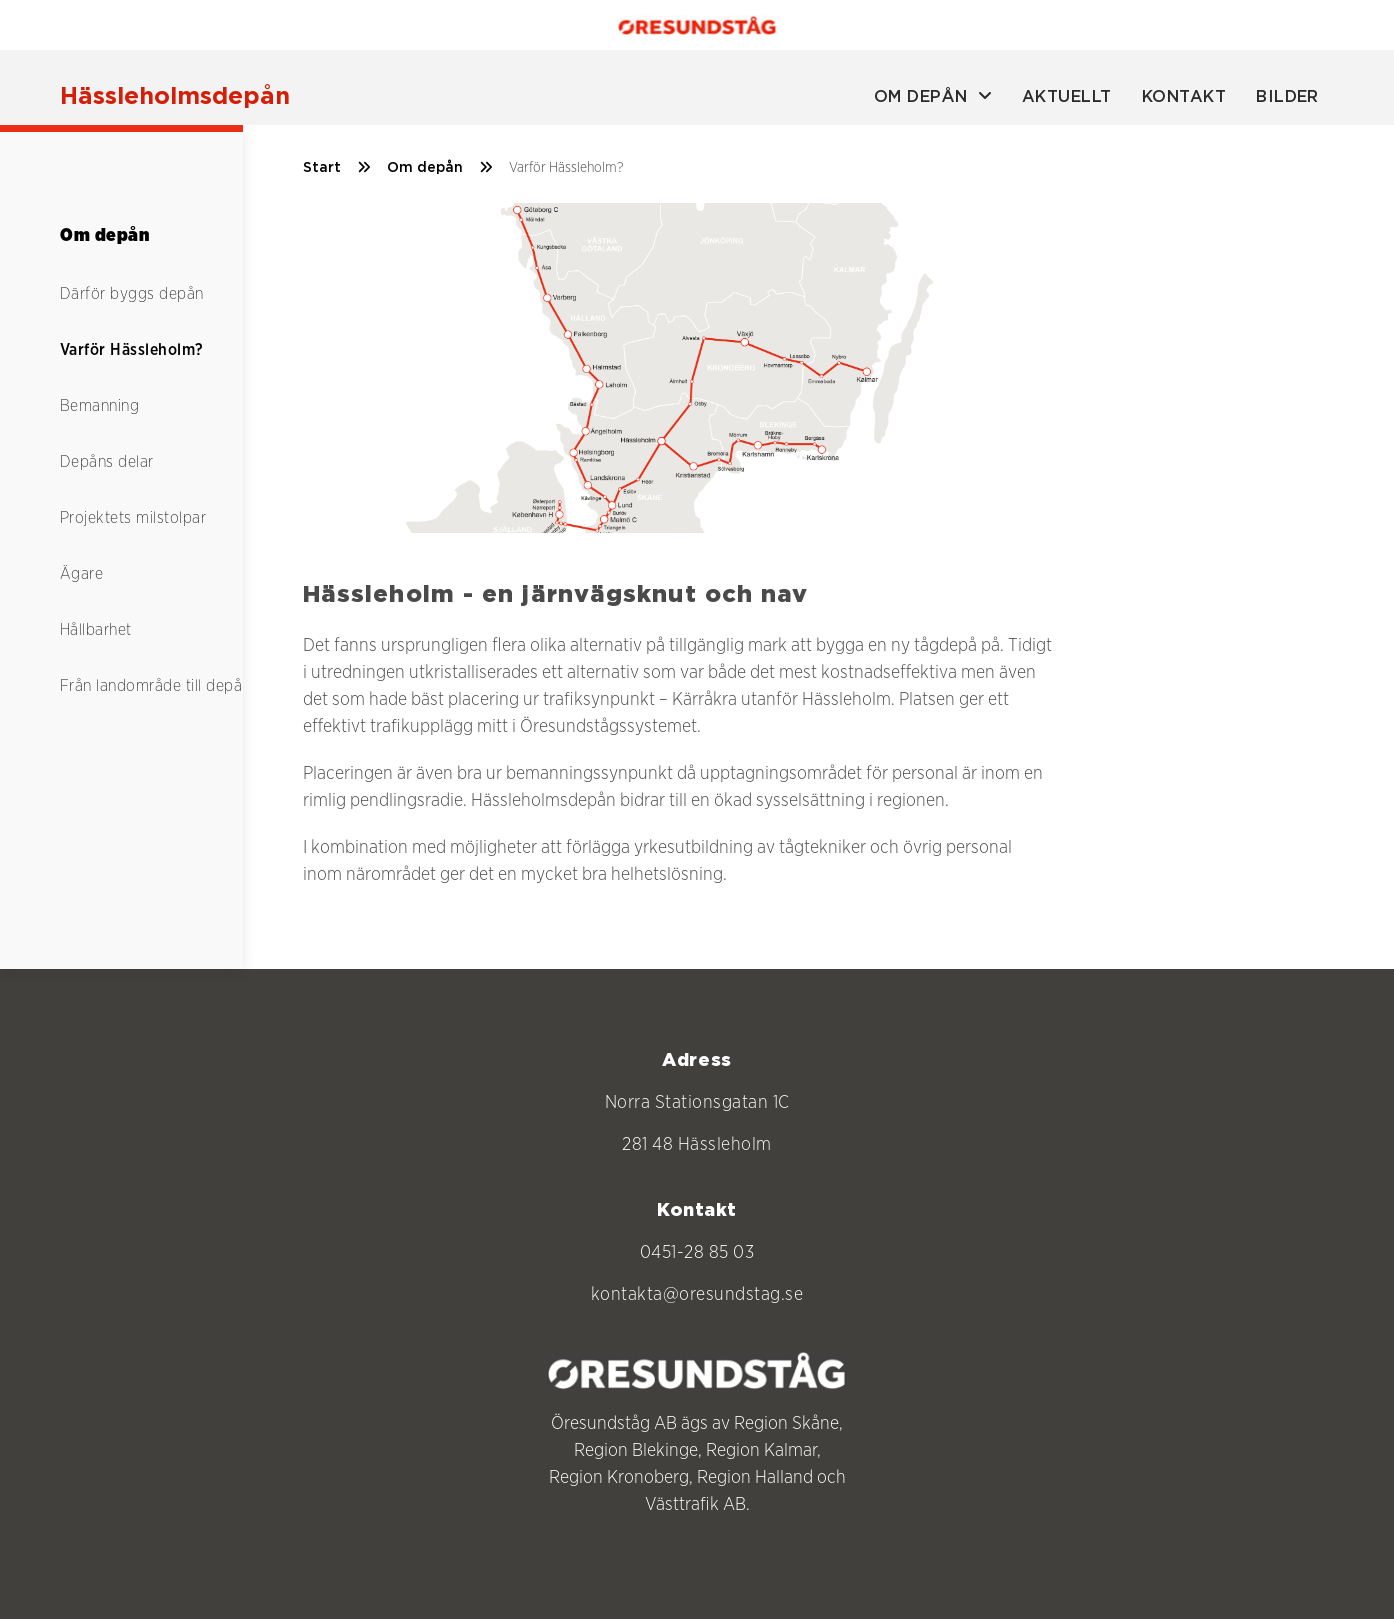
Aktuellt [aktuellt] (1067, 97)
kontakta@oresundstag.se (697, 1295)
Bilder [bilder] (1287, 97)
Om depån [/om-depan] (440, 168)
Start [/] (337, 168)
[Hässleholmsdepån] (175, 97)
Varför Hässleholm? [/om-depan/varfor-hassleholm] (132, 350)
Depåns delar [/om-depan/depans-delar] (107, 462)
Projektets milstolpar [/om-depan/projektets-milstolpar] (133, 518)
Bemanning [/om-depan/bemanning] (99, 406)
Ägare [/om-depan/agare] (81, 574)
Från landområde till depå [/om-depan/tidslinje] (151, 686)
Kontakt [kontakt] (1184, 97)
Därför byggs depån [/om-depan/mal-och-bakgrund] (132, 294)
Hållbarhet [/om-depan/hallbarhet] (96, 630)
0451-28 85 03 (697, 1253)
